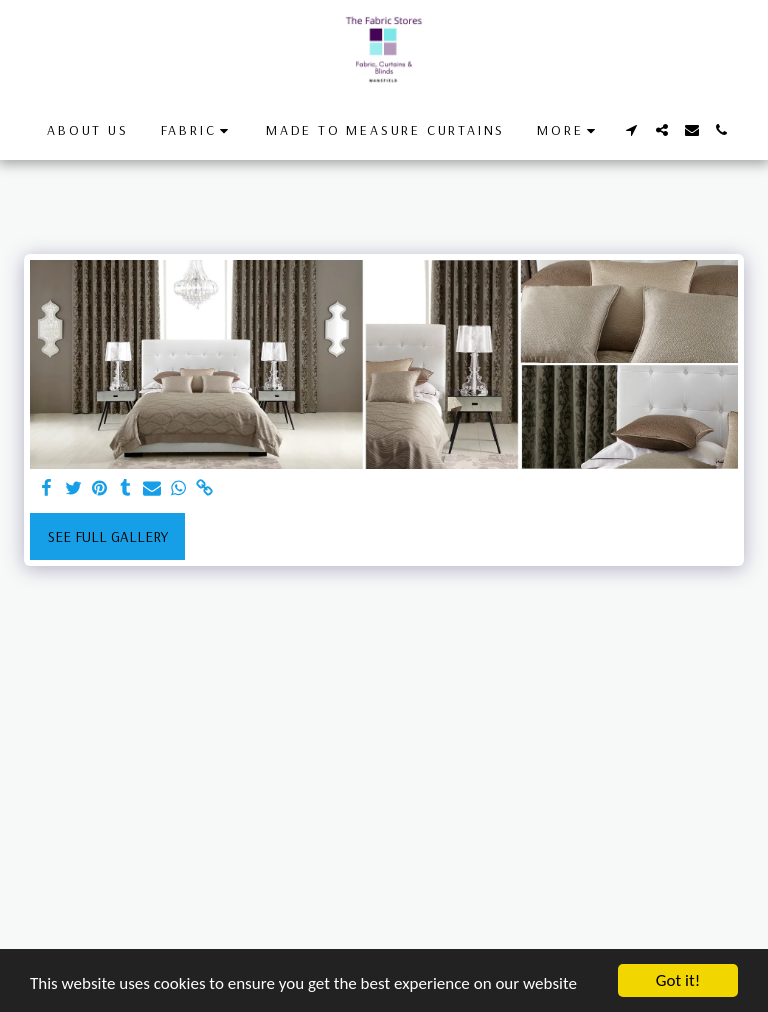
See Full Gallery (108, 536)
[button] (197, 130)
